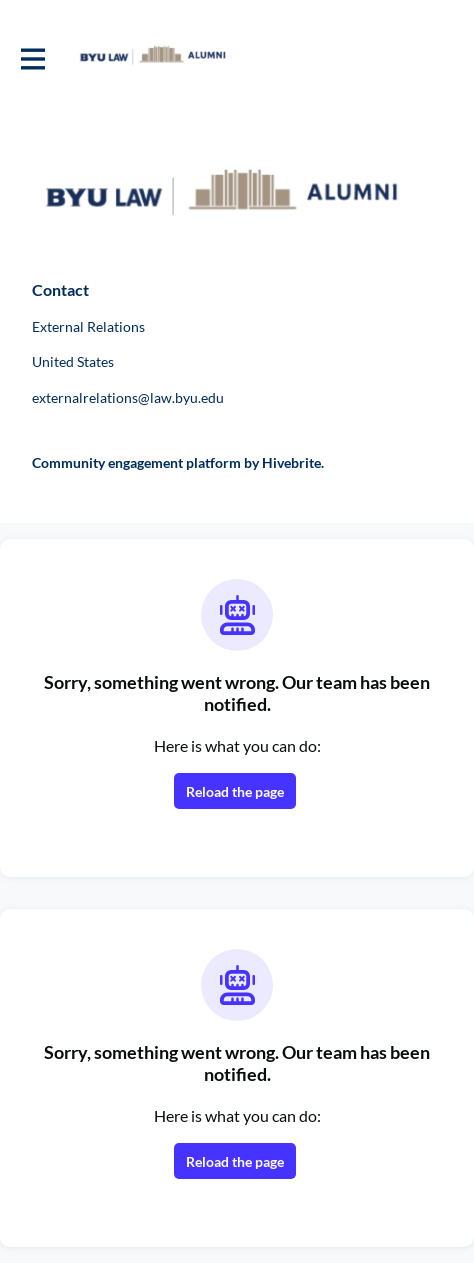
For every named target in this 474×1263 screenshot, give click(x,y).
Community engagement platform (136, 462)
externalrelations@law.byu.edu (128, 397)
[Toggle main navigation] (32, 57)
